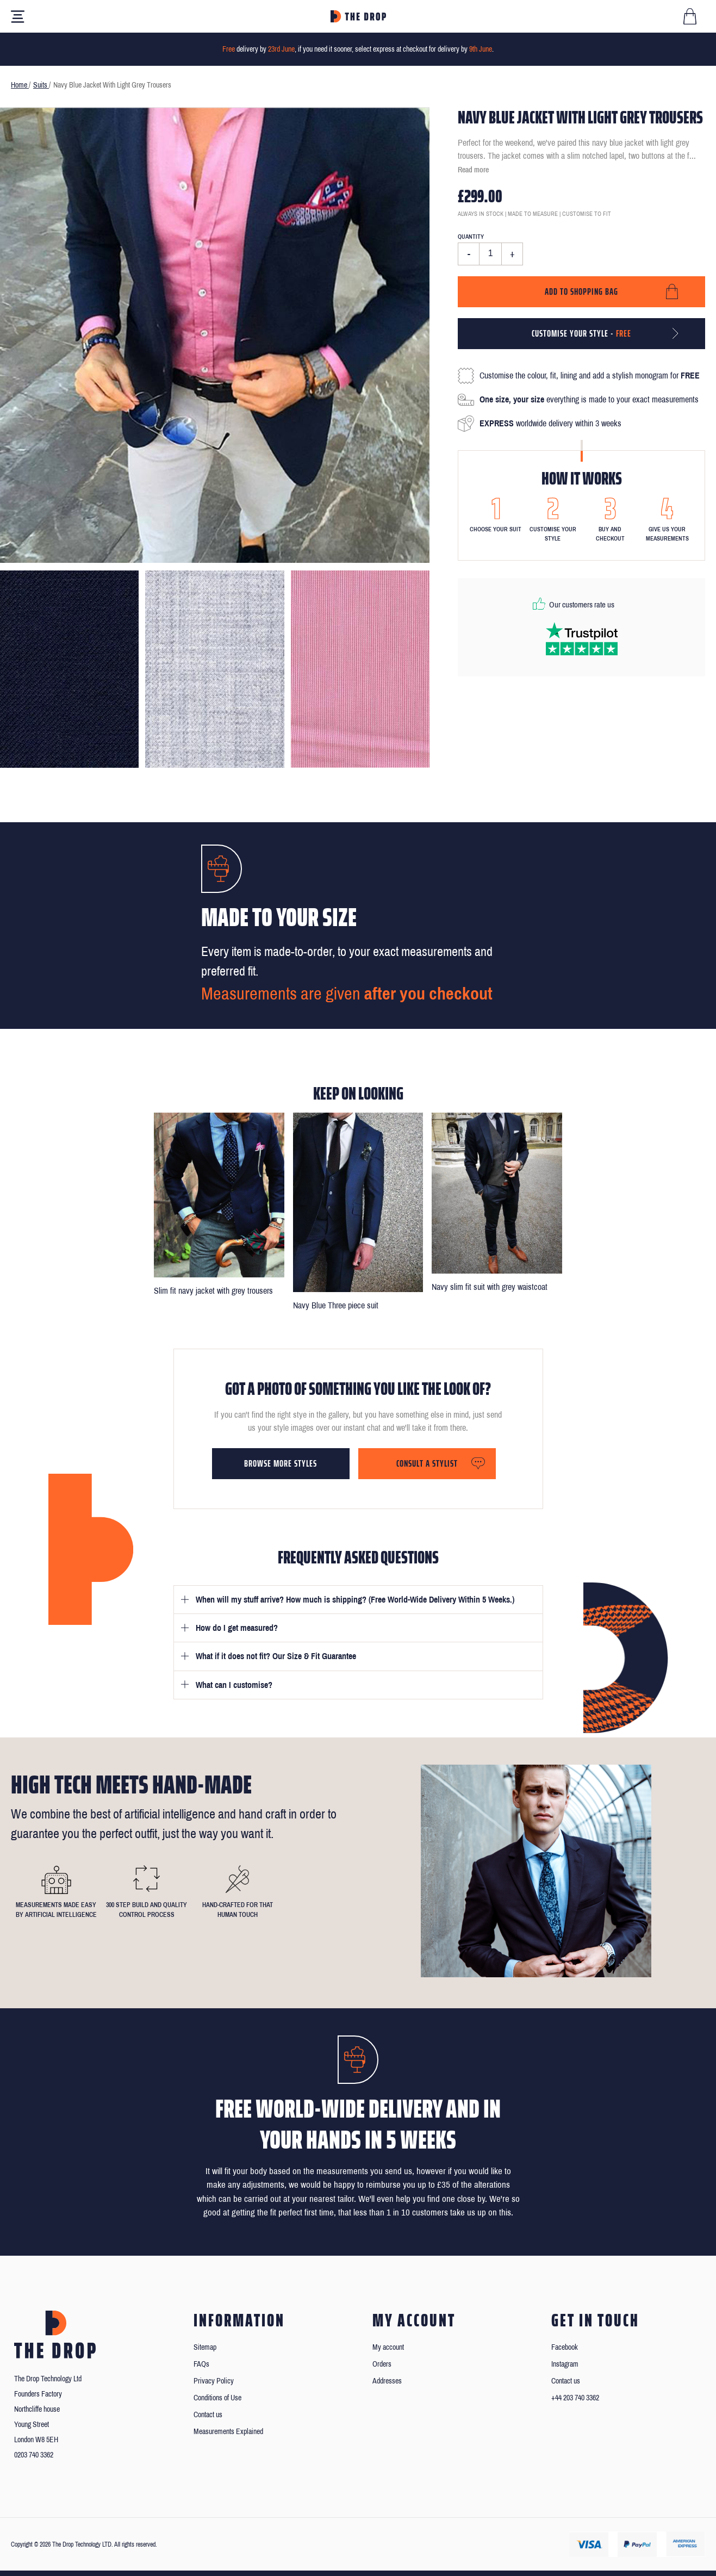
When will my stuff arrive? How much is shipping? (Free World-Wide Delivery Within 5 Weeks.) (355, 1599)
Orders (381, 2364)
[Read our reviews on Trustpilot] (582, 638)
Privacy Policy (214, 2381)
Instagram (564, 2364)
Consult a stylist (427, 1463)
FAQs (201, 2364)
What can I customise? (234, 1685)
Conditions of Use (217, 2398)
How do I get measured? (237, 1627)
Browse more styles (280, 1463)
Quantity (471, 236)
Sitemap (205, 2347)
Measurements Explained (228, 2432)
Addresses (387, 2381)
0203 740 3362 (33, 2455)
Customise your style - (581, 333)
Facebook (564, 2347)
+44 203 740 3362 (575, 2398)
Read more (473, 170)
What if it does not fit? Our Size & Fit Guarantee (276, 1656)
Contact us (208, 2415)
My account (388, 2347)
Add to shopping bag (581, 291)
